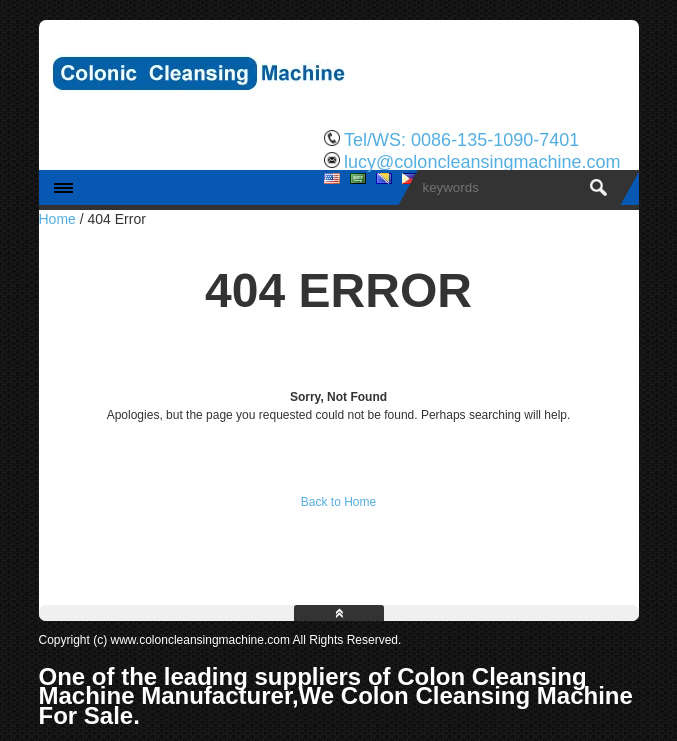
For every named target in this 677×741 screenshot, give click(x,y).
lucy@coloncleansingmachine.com (482, 162)
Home (57, 219)
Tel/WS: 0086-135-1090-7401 (461, 140)
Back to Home (338, 502)
